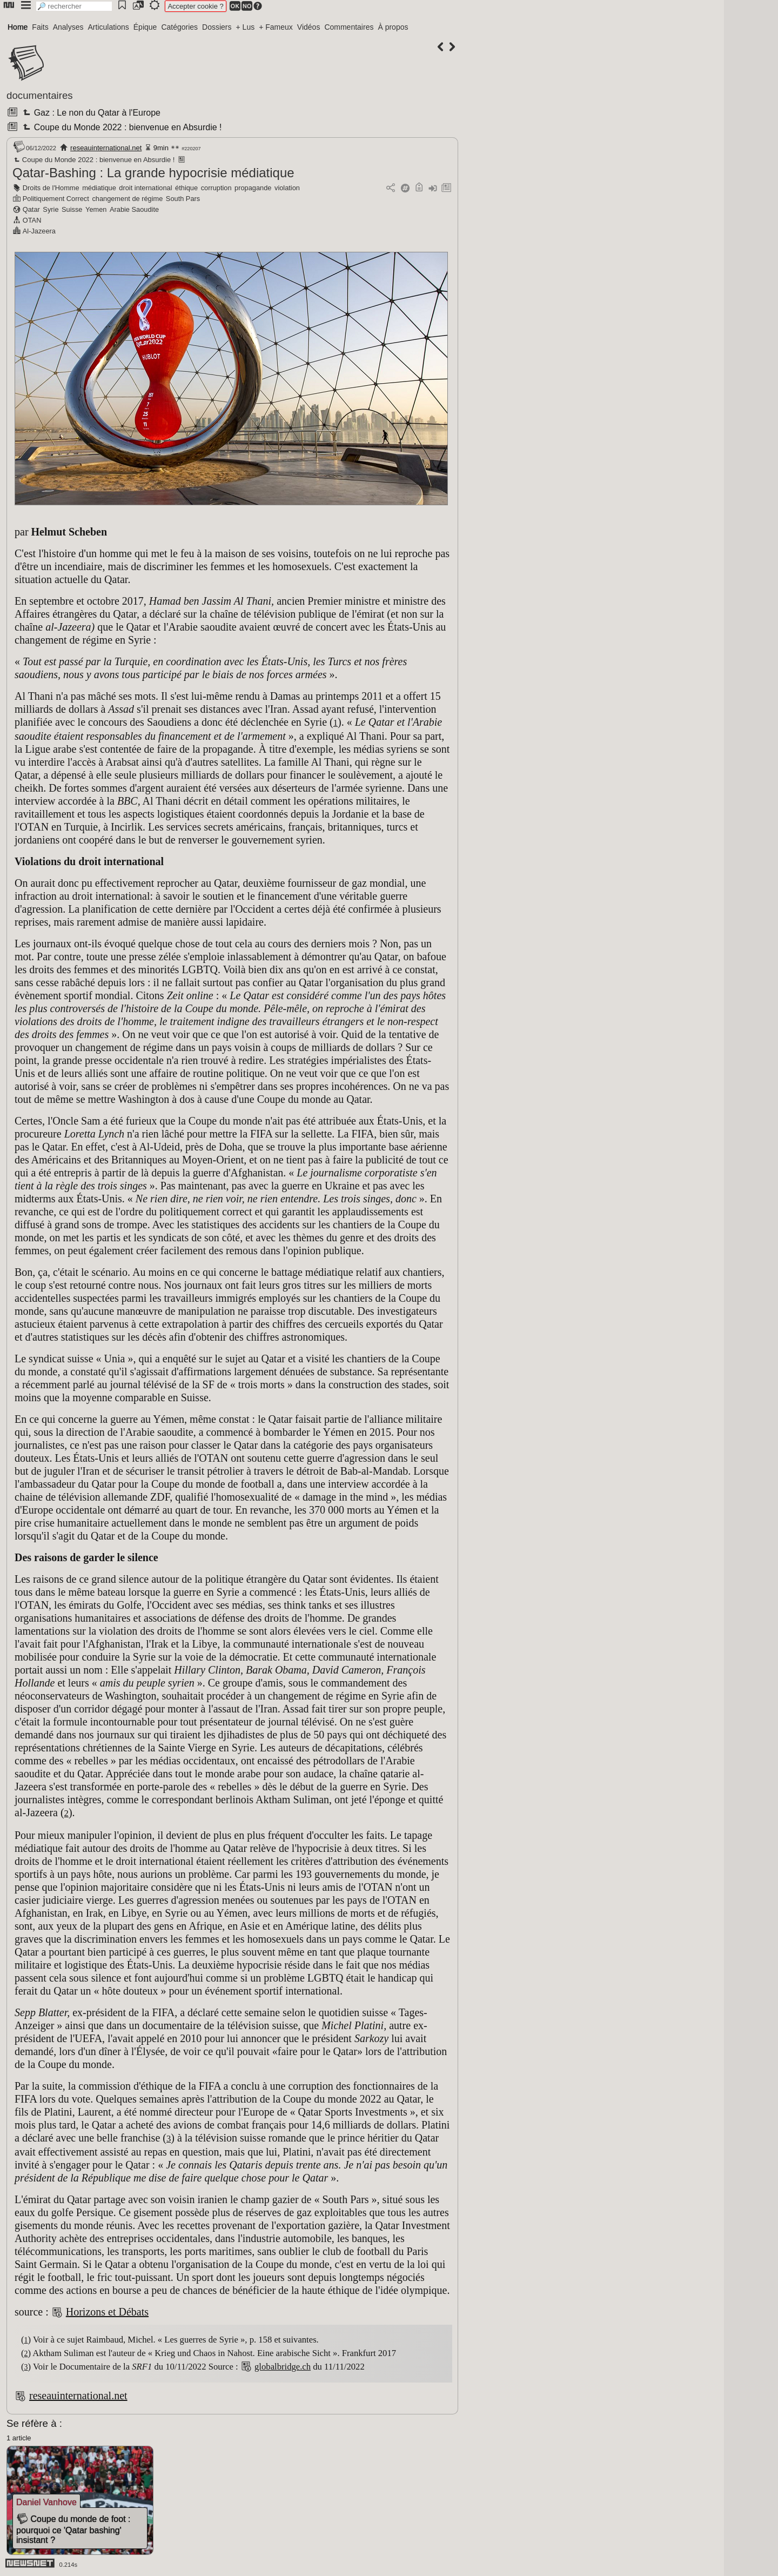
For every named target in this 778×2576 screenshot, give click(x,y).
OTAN (32, 220)
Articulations (108, 27)
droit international (145, 188)
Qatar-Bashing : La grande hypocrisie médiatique (153, 172)
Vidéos (308, 27)
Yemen (95, 209)
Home (18, 27)
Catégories (179, 27)
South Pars (183, 199)
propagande (252, 188)
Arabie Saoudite (134, 209)
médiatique (99, 188)
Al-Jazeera (39, 231)
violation (287, 188)
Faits (40, 27)
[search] (74, 6)
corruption (216, 188)
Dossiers (216, 27)
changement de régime (127, 199)
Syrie (50, 209)
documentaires (39, 95)
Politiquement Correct (56, 199)
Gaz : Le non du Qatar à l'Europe (90, 112)
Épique (145, 27)
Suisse (72, 209)
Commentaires (348, 27)
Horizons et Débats (107, 2312)
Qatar (31, 209)
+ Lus (245, 27)
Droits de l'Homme (51, 188)
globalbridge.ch (282, 2366)
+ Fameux (276, 27)
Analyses (68, 27)
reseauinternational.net (106, 148)
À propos (393, 27)
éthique (186, 188)
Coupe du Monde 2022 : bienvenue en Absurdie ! (121, 127)
